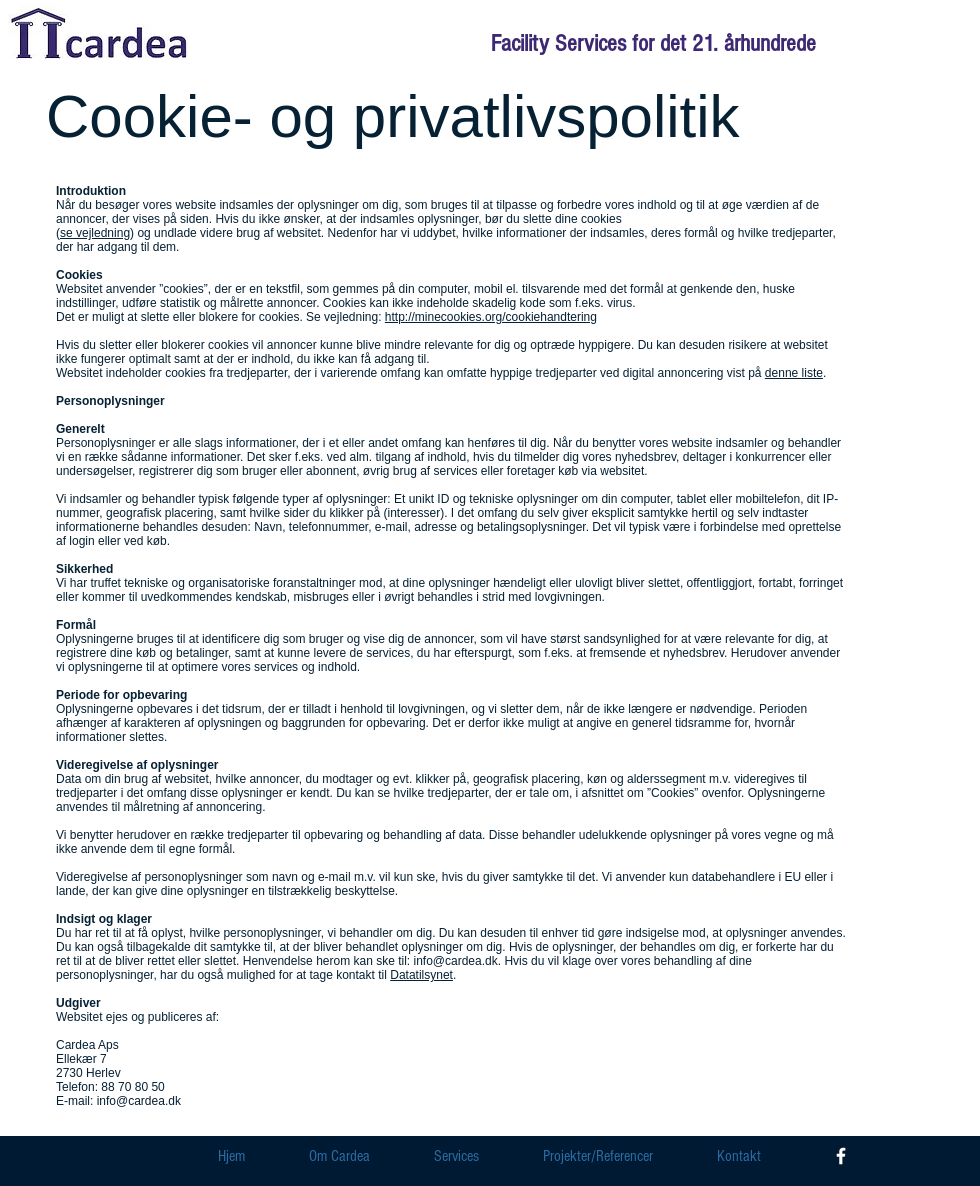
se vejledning (95, 233)
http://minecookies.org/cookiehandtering (491, 317)
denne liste (794, 373)
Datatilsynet (421, 975)
